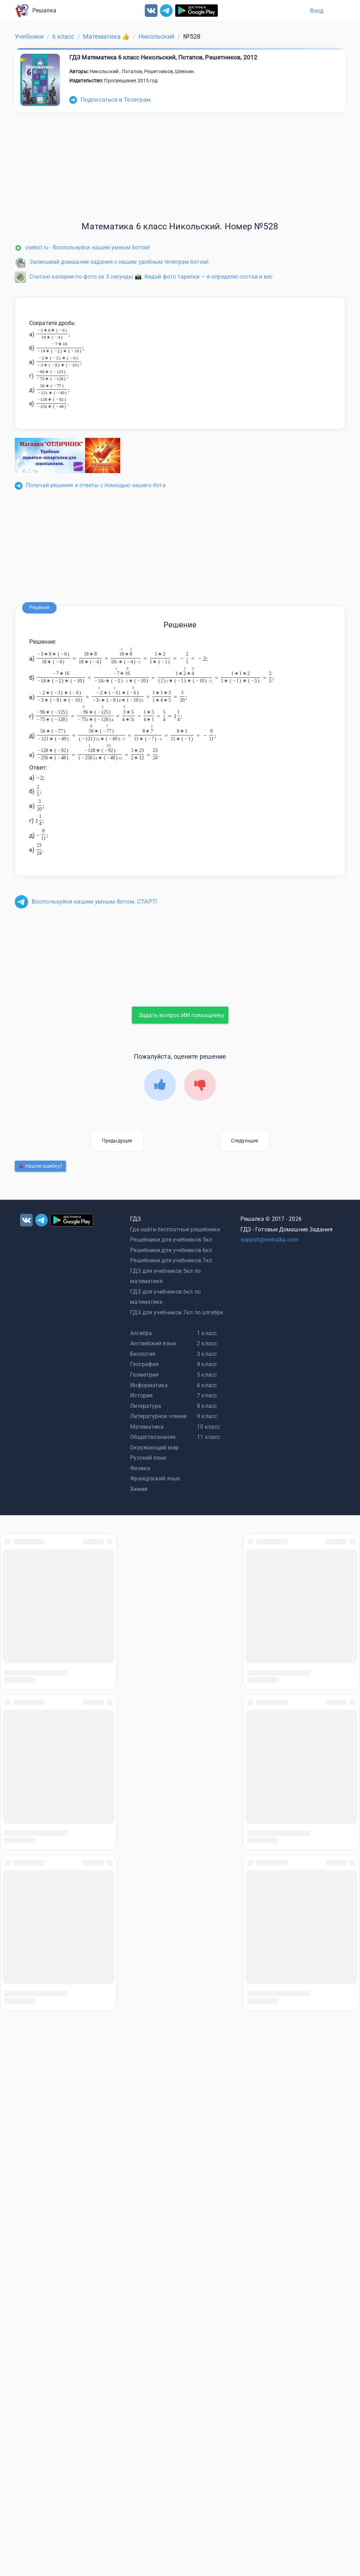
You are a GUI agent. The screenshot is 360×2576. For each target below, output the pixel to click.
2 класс (207, 1343)
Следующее (244, 1140)
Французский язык (155, 1478)
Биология (142, 1354)
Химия (139, 1489)
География (144, 1364)
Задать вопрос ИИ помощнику (181, 1015)
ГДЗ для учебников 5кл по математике (165, 1276)
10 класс (208, 1426)
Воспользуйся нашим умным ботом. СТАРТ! (86, 901)
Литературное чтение (158, 1416)
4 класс (207, 1364)
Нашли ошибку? (40, 1166)
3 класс (207, 1354)
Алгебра (141, 1333)
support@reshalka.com (269, 1239)
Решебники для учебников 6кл (171, 1250)
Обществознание (152, 1437)
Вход (316, 10)
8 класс (207, 1406)
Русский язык (148, 1457)
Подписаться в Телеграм (110, 99)
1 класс (207, 1333)
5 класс (207, 1374)
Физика (140, 1468)
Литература (145, 1406)
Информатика (149, 1385)
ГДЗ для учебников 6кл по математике (165, 1297)
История (141, 1395)
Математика (146, 1426)
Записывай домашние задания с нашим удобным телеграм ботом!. (112, 262)
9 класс (207, 1416)
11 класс (208, 1437)
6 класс (207, 1385)
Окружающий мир (154, 1447)
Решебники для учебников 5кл (171, 1239)
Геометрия (144, 1374)
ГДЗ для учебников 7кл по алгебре (176, 1312)
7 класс (207, 1395)
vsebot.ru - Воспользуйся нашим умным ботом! (82, 247)
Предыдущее (117, 1140)
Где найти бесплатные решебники (175, 1229)
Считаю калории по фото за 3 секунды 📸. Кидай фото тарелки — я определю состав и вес (143, 276)
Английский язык (153, 1343)
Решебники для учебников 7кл (171, 1260)
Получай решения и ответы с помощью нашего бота (90, 485)
